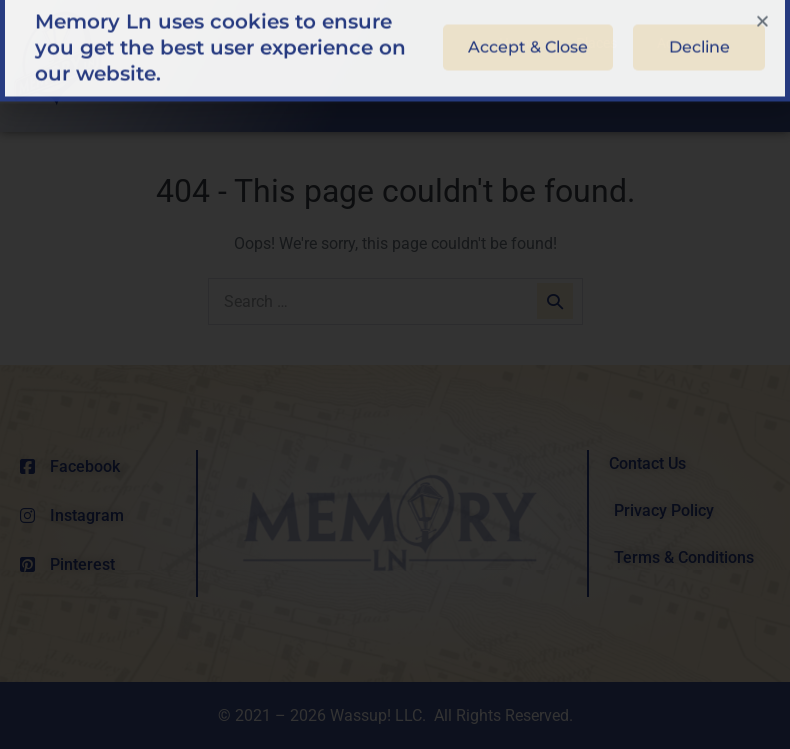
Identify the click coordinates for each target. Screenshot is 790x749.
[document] (395, 374)
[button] (762, 12)
